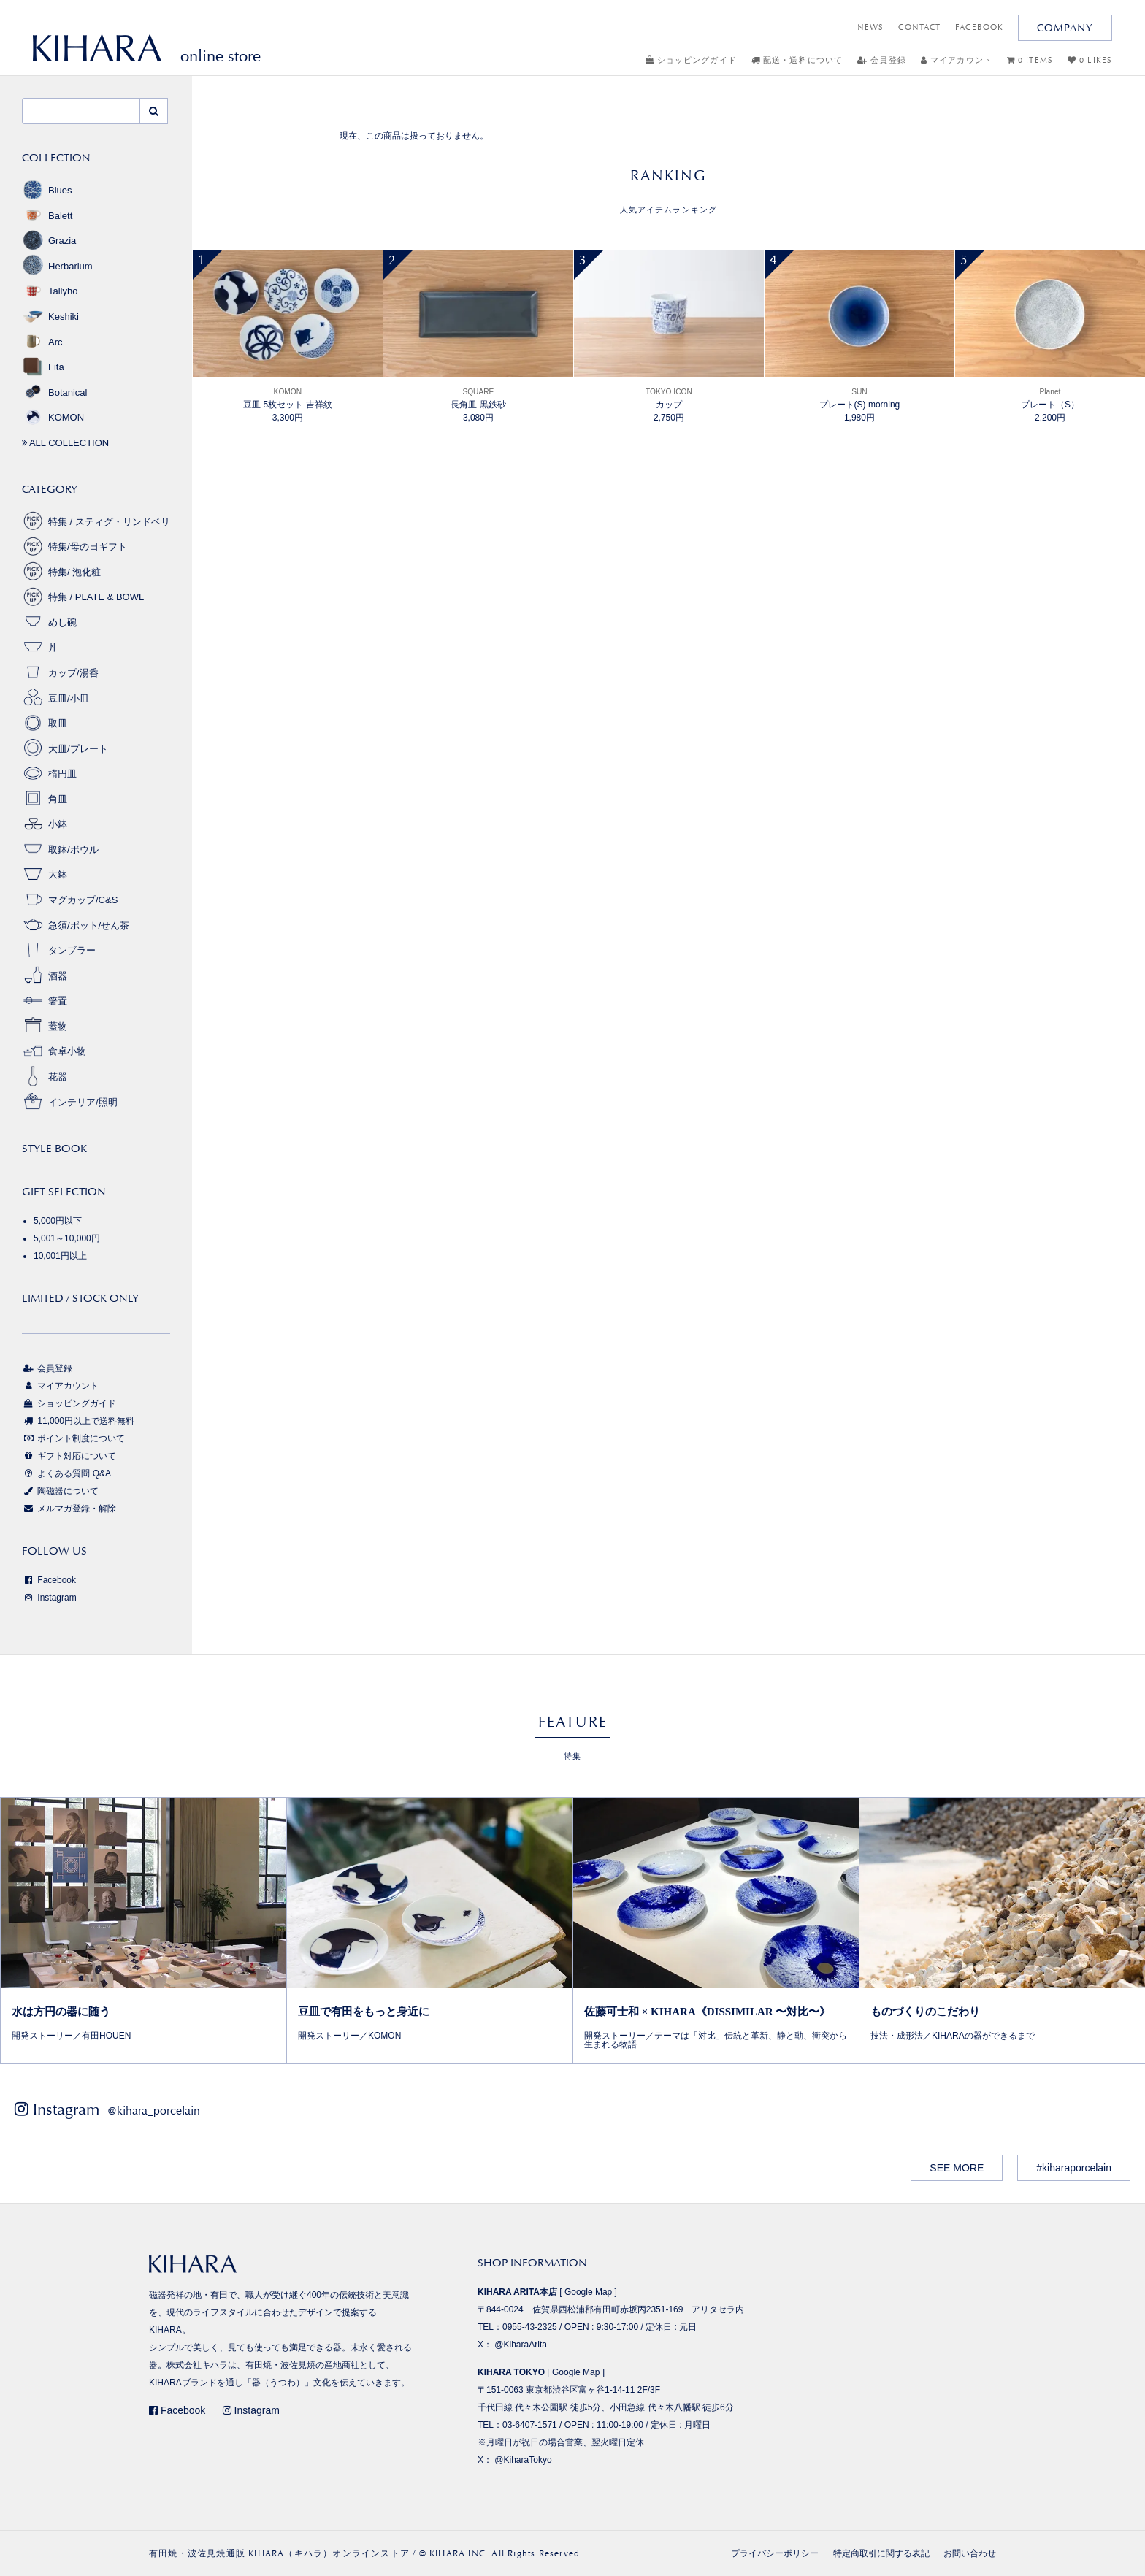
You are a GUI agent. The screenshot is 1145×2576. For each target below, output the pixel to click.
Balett (47, 215)
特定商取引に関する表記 (881, 2553)
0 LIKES (1090, 60)
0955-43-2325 (529, 2327)
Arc (42, 342)
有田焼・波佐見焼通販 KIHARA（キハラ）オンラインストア (279, 2553)
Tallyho (49, 290)
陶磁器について (60, 1491)
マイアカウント (956, 60)
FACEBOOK (979, 27)
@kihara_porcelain (153, 2110)
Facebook (49, 1580)
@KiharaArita (520, 2344)
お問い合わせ (969, 2553)
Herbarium (57, 266)
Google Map (588, 2292)
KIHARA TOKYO (511, 2372)
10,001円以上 (60, 1256)
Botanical (54, 392)
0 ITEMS (1030, 60)
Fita (43, 366)
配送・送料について (797, 60)
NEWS (870, 27)
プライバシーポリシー (775, 2553)
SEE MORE (957, 2168)
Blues (47, 190)
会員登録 (881, 60)
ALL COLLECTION (65, 442)
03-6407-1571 (529, 2425)
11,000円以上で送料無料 (78, 1421)
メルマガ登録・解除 (69, 1508)
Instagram (49, 1597)
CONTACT (919, 27)
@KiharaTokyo (522, 2460)
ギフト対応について (69, 1456)
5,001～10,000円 (67, 1238)
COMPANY (1065, 27)
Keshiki (50, 316)
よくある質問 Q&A (66, 1473)
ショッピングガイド (691, 60)
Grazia (49, 240)
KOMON (53, 417)
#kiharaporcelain (1073, 2168)
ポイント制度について (73, 1438)
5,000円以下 (58, 1221)
